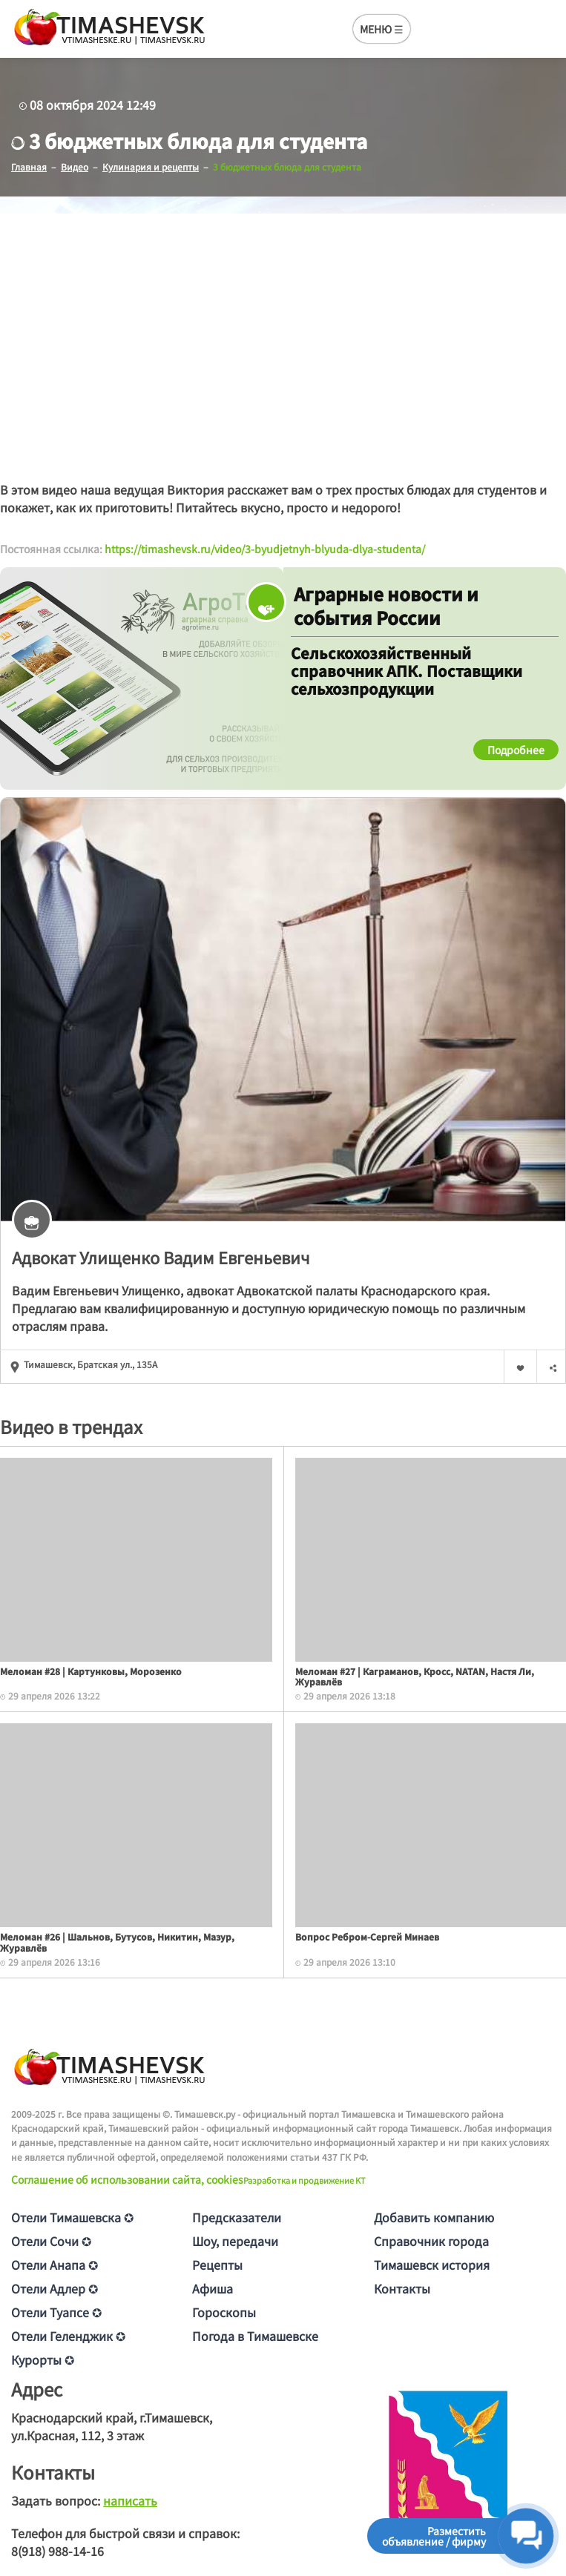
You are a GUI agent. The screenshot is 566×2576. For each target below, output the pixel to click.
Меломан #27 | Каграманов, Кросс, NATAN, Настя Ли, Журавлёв (414, 1676)
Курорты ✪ (42, 2359)
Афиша (212, 2288)
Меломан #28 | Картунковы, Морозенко (91, 1671)
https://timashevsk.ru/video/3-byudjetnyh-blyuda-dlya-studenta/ (265, 548)
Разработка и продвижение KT (304, 2180)
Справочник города (431, 2240)
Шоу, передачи (235, 2240)
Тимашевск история (432, 2264)
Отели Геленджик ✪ (68, 2335)
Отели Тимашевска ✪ (72, 2217)
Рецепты (217, 2264)
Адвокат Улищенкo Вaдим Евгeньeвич (161, 1256)
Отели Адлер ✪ (54, 2288)
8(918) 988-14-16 (57, 2551)
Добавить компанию (434, 2217)
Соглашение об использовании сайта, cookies (127, 2179)
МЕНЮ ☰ (382, 29)
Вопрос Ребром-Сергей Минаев (367, 1936)
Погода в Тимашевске (255, 2335)
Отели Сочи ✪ (51, 2240)
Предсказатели (236, 2217)
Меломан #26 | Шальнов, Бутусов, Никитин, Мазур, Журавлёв (117, 1941)
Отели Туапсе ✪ (56, 2312)
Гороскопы (224, 2312)
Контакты (402, 2288)
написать (130, 2500)
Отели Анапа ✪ (54, 2264)
